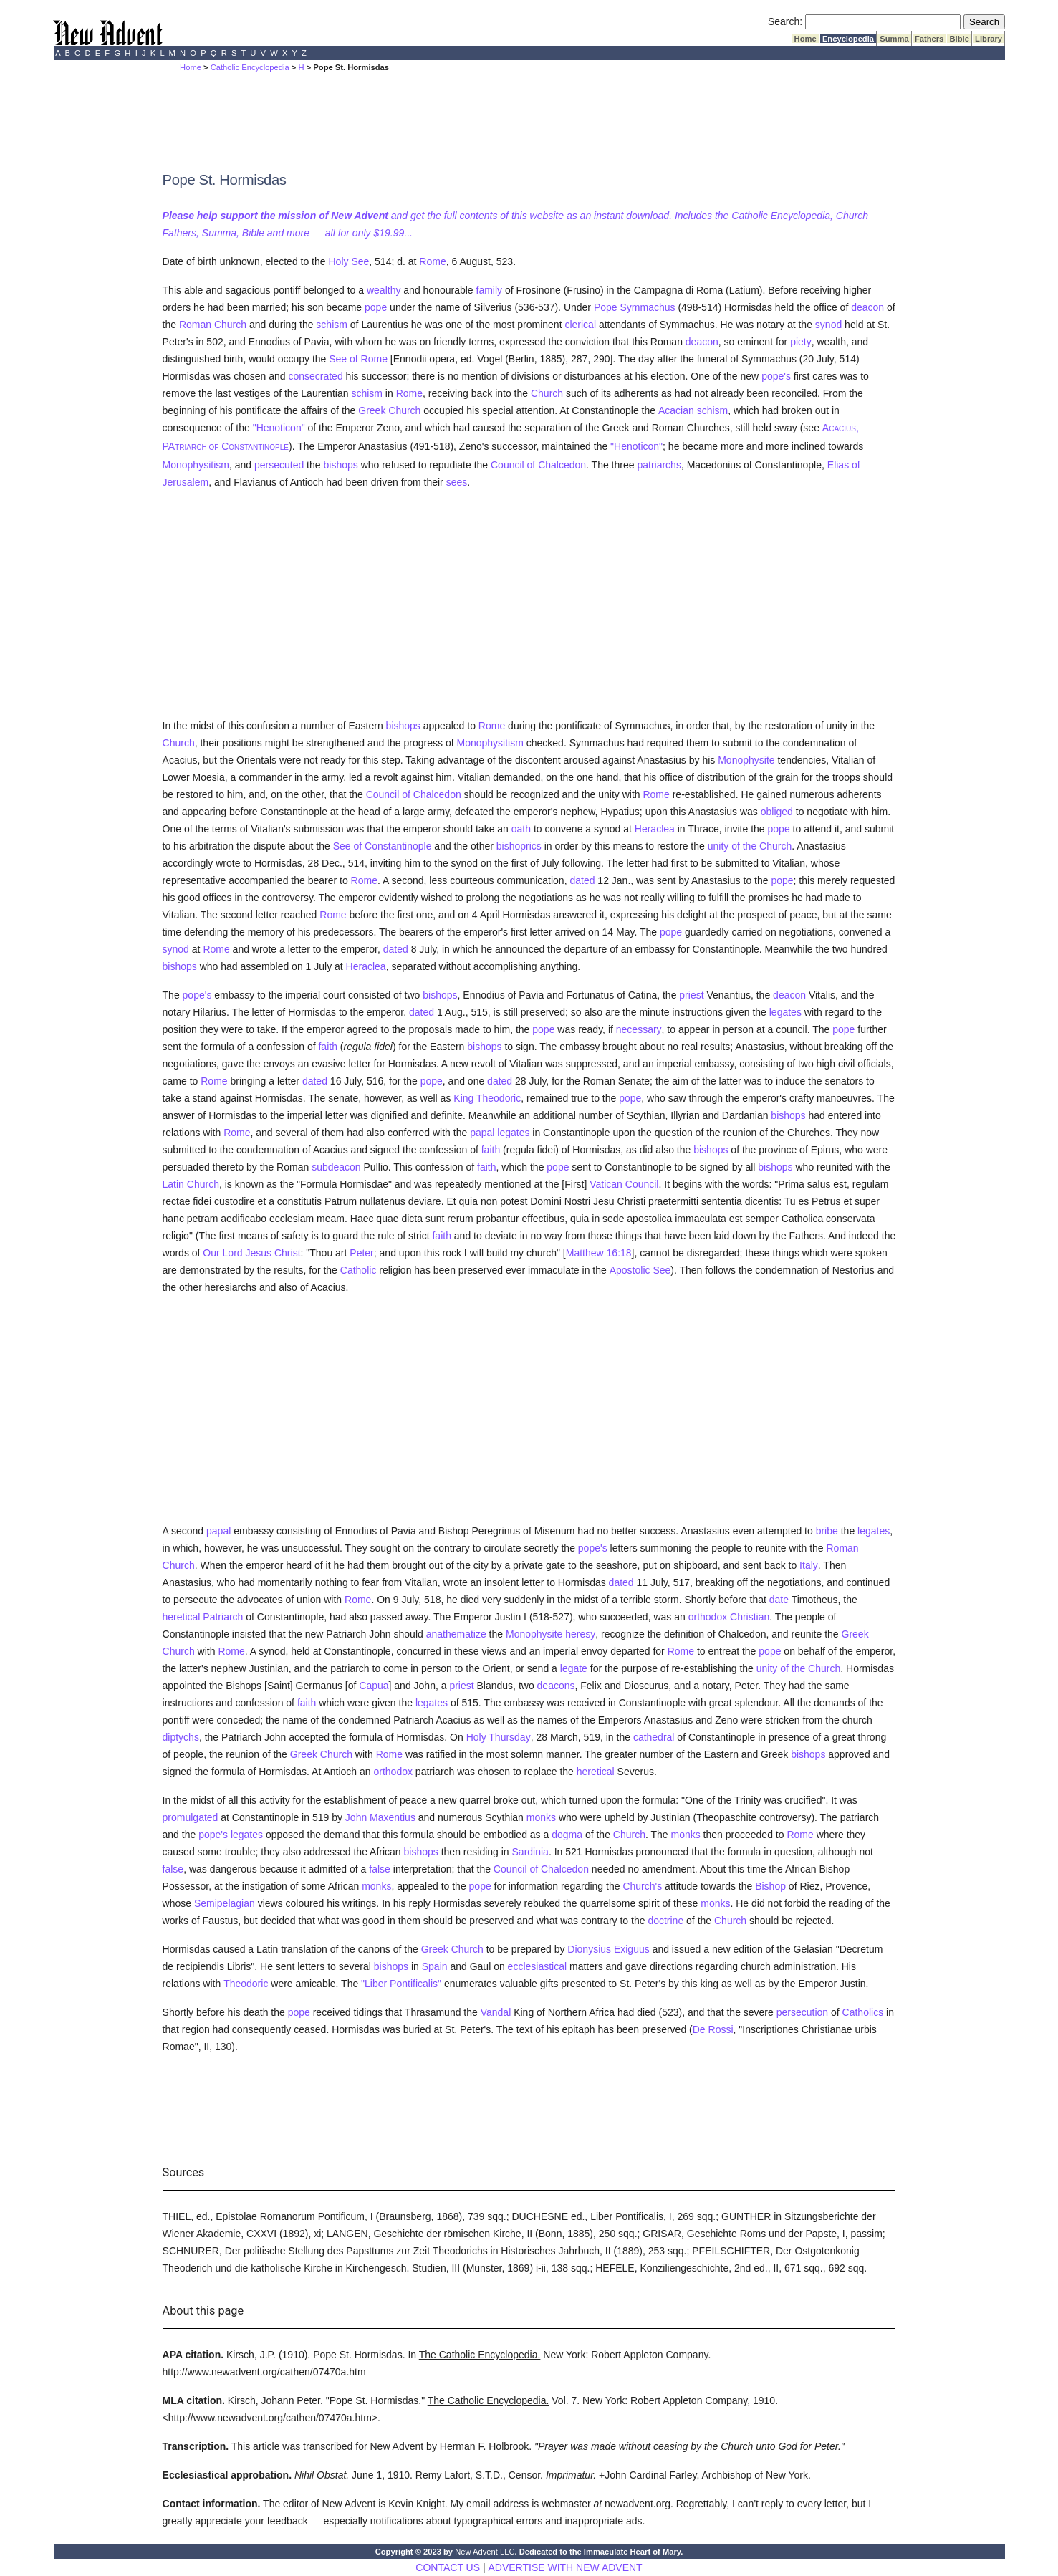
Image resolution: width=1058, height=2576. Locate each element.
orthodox (707, 1617)
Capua (373, 1685)
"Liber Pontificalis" (401, 1983)
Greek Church (389, 410)
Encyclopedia (848, 38)
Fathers (929, 38)
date (779, 1599)
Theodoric (245, 1983)
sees (457, 482)
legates (785, 1012)
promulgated (190, 1817)
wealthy (383, 290)
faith (327, 1046)
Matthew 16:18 (599, 1253)
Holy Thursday (498, 1737)
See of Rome (358, 359)
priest (691, 995)
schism (331, 324)
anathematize (456, 1634)
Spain (435, 1966)
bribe (827, 1531)
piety (801, 341)
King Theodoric (487, 1098)
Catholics (863, 2012)
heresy (580, 1634)
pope (376, 307)
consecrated (315, 376)
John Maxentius (380, 1817)
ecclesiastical (537, 1966)
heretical (182, 1617)
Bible (959, 38)
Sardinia (530, 1851)
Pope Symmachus (634, 307)
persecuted (279, 465)
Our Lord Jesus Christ (251, 1253)
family (489, 290)
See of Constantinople (382, 846)
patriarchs (659, 465)
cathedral (654, 1737)
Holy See (348, 261)
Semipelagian (224, 1903)
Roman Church (212, 324)
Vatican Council (624, 1184)
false (173, 1869)
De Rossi (713, 2029)
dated (582, 880)
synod (828, 324)
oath (521, 829)
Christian (749, 1617)
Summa (894, 38)
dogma (567, 1834)
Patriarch (223, 1617)
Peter (361, 1253)
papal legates (499, 1132)
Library (988, 38)
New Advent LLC (484, 2551)
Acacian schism (693, 410)
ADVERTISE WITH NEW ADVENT (565, 2567)
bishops (340, 465)
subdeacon (336, 1167)
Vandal (496, 2012)
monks (541, 1817)
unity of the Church (750, 846)
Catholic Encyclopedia (250, 67)
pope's (776, 376)
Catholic (358, 1270)
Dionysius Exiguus (608, 1949)
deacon (867, 307)
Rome (432, 261)
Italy (808, 1565)
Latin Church (191, 1184)
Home (805, 38)
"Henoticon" (279, 427)
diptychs (181, 1737)
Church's (642, 1886)
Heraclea (655, 829)
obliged (777, 811)
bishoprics (519, 846)
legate (573, 1668)
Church (547, 393)
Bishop (770, 1886)
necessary (639, 1029)
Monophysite (746, 760)
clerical (580, 324)
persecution (802, 2012)
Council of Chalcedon (538, 465)
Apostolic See (640, 1270)
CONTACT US (447, 2567)
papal (218, 1531)
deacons (556, 1685)
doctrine (665, 1920)
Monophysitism (196, 465)
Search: (785, 21)
